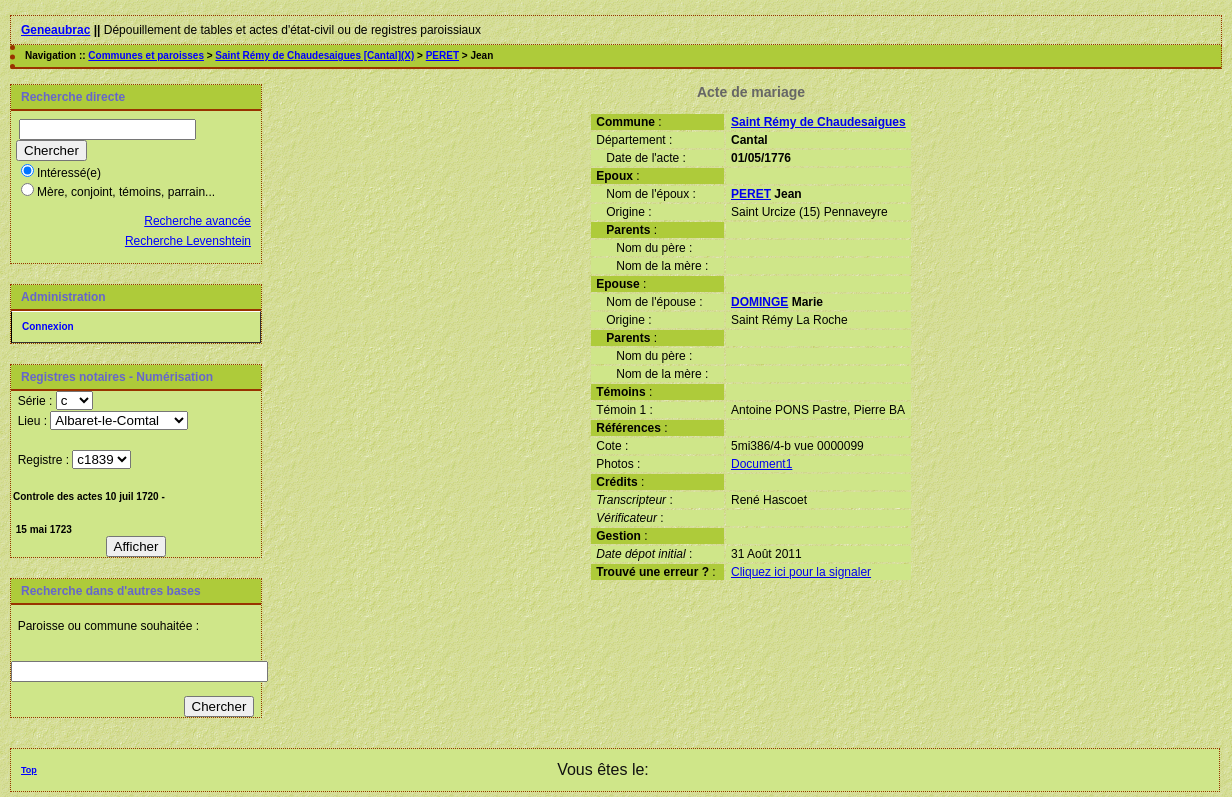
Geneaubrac (55, 30)
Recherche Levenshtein (188, 241)
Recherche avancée (197, 221)
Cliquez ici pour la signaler (801, 572)
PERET (442, 55)
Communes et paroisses (146, 55)
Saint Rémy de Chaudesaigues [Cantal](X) (314, 55)
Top (29, 770)
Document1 (761, 464)
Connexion (48, 326)
